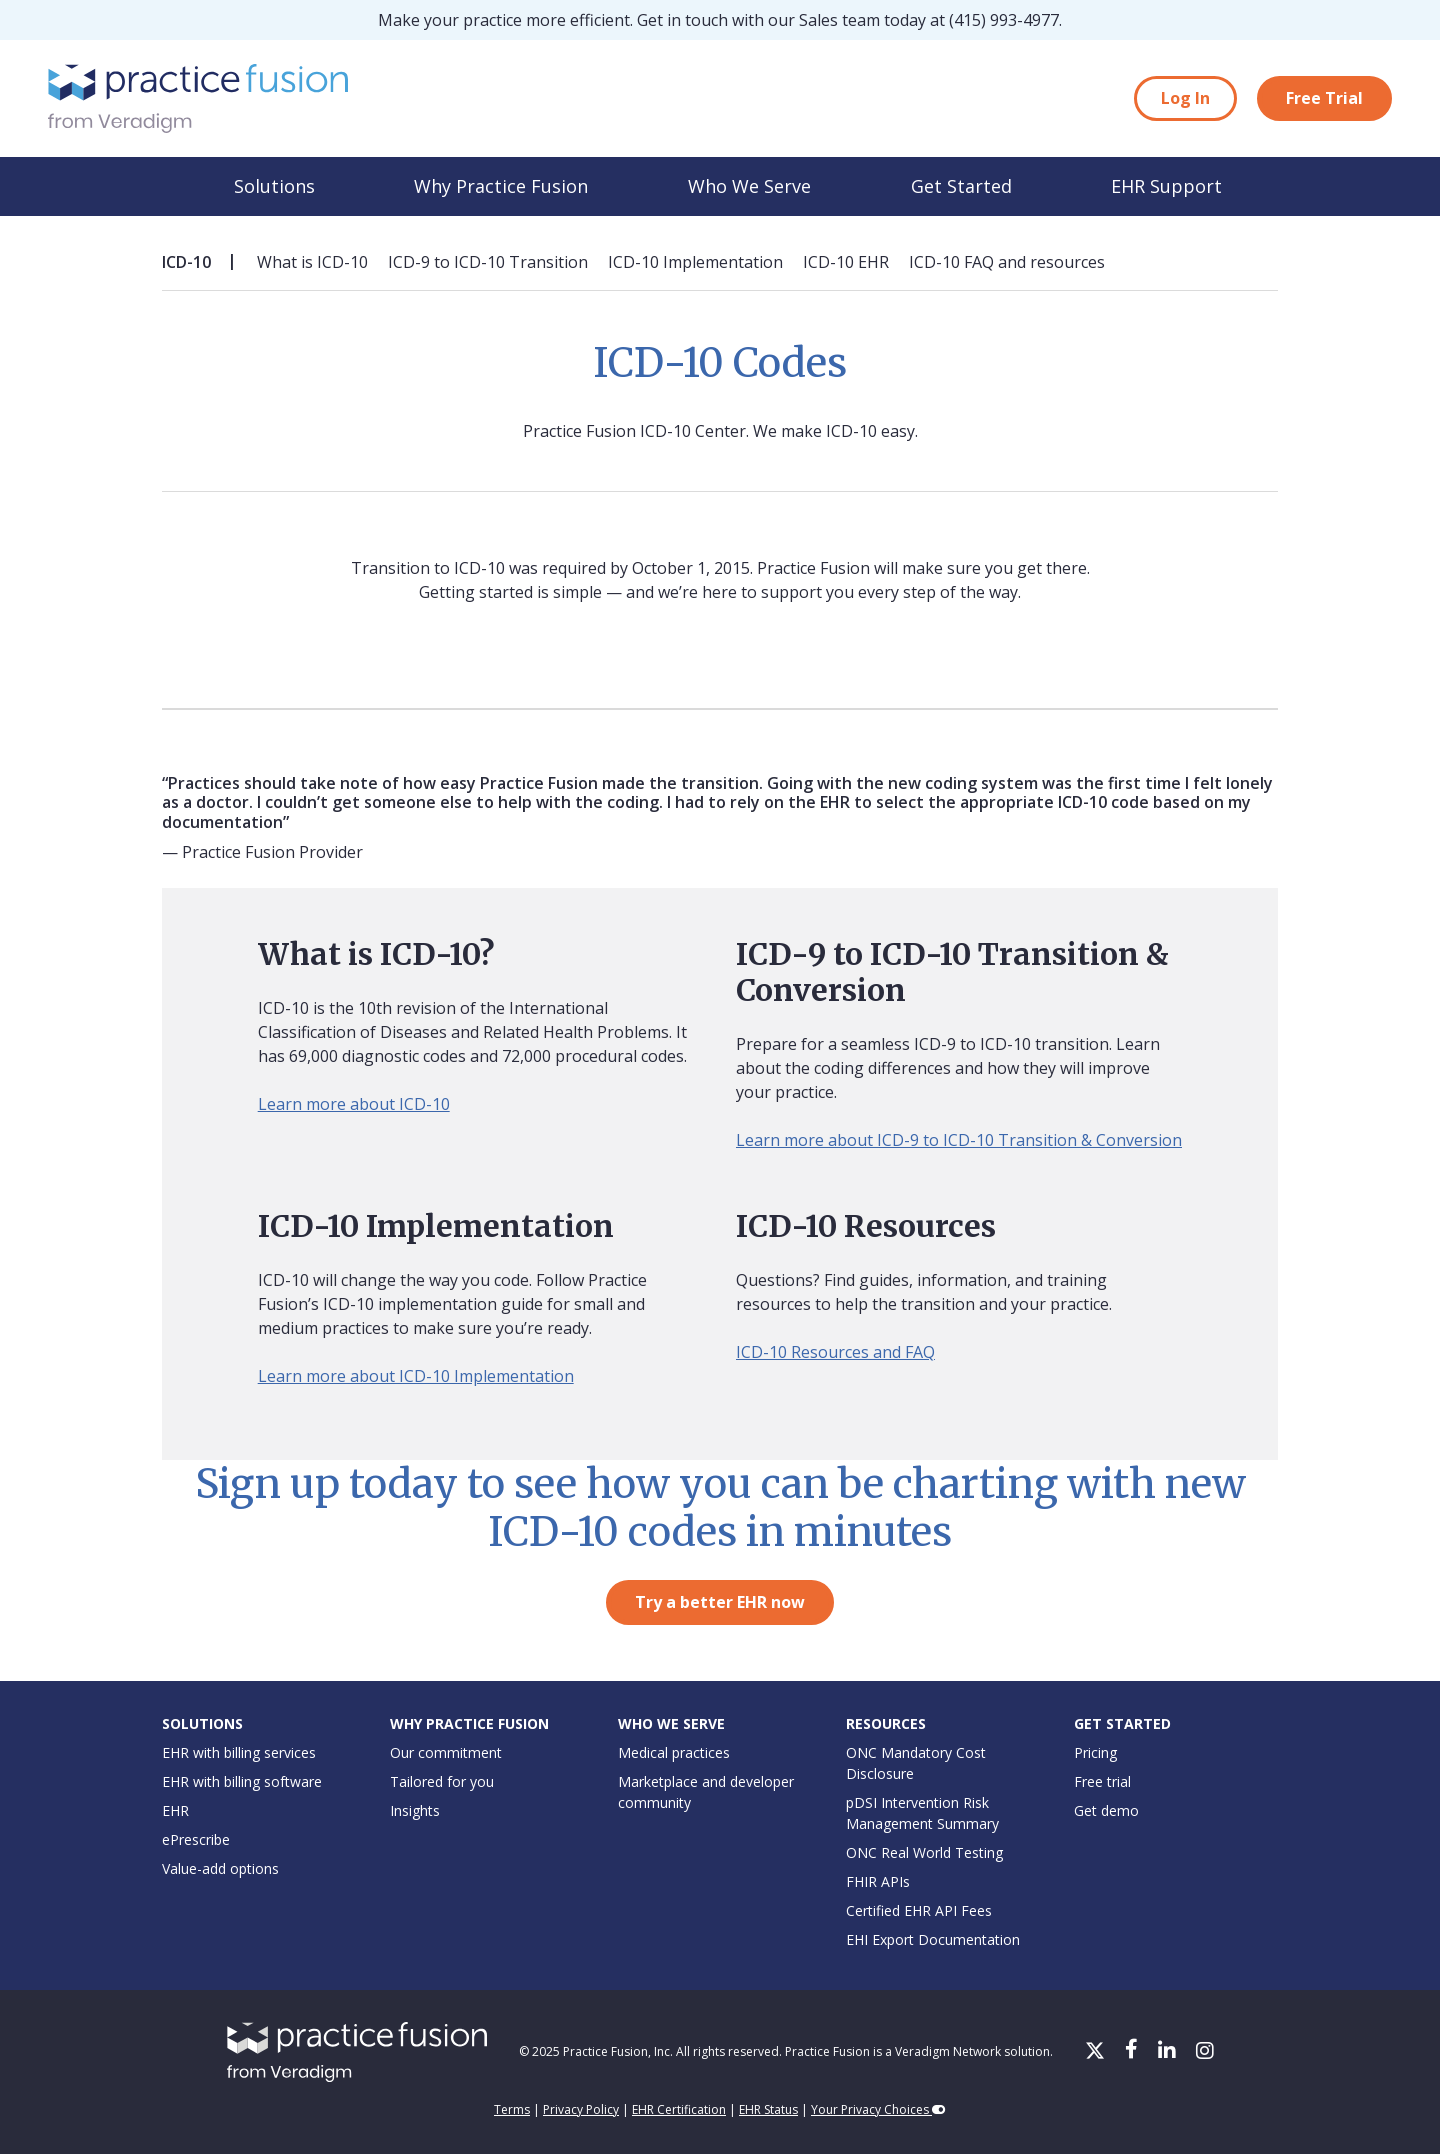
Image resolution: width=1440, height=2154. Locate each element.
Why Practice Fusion (501, 186)
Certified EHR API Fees (919, 1910)
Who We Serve (749, 186)
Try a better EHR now (720, 1602)
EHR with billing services (239, 1752)
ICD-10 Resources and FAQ (835, 1352)
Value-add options (220, 1868)
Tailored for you (442, 1781)
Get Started (961, 186)
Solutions (274, 186)
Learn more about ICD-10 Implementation (416, 1376)
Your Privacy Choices (878, 2109)
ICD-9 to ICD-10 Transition (488, 262)
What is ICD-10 (312, 262)
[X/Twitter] (1097, 2052)
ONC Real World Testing (924, 1852)
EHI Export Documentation (933, 1939)
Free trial (1102, 1781)
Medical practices (674, 1752)
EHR (175, 1810)
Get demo (1106, 1810)
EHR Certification (679, 2109)
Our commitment (446, 1752)
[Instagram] (1205, 2052)
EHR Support (1166, 186)
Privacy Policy (581, 2109)
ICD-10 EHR (846, 262)
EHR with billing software (242, 1781)
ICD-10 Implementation (695, 262)
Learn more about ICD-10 (354, 1104)
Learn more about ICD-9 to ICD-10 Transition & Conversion (959, 1140)
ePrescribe (196, 1839)
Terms (512, 2109)
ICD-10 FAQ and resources (1007, 262)
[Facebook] (1133, 2052)
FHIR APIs (878, 1881)
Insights (415, 1810)
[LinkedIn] (1169, 2052)
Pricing (1095, 1752)
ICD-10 (186, 262)
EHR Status (768, 2109)
